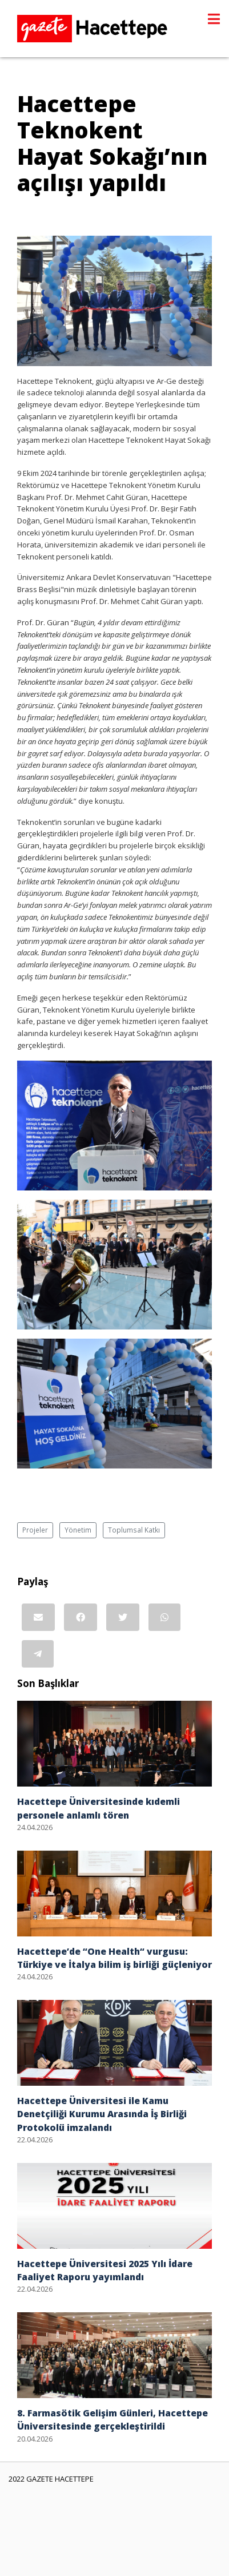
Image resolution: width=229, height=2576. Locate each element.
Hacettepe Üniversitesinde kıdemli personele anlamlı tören (98, 1808)
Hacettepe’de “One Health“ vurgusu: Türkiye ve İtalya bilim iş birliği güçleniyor (114, 1958)
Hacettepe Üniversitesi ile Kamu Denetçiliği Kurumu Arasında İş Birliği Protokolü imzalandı (102, 2114)
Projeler (35, 1529)
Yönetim (78, 1529)
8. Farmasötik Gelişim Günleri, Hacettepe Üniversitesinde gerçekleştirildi (112, 2419)
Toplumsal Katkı (134, 1529)
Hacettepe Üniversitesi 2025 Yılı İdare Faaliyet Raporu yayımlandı (104, 2270)
